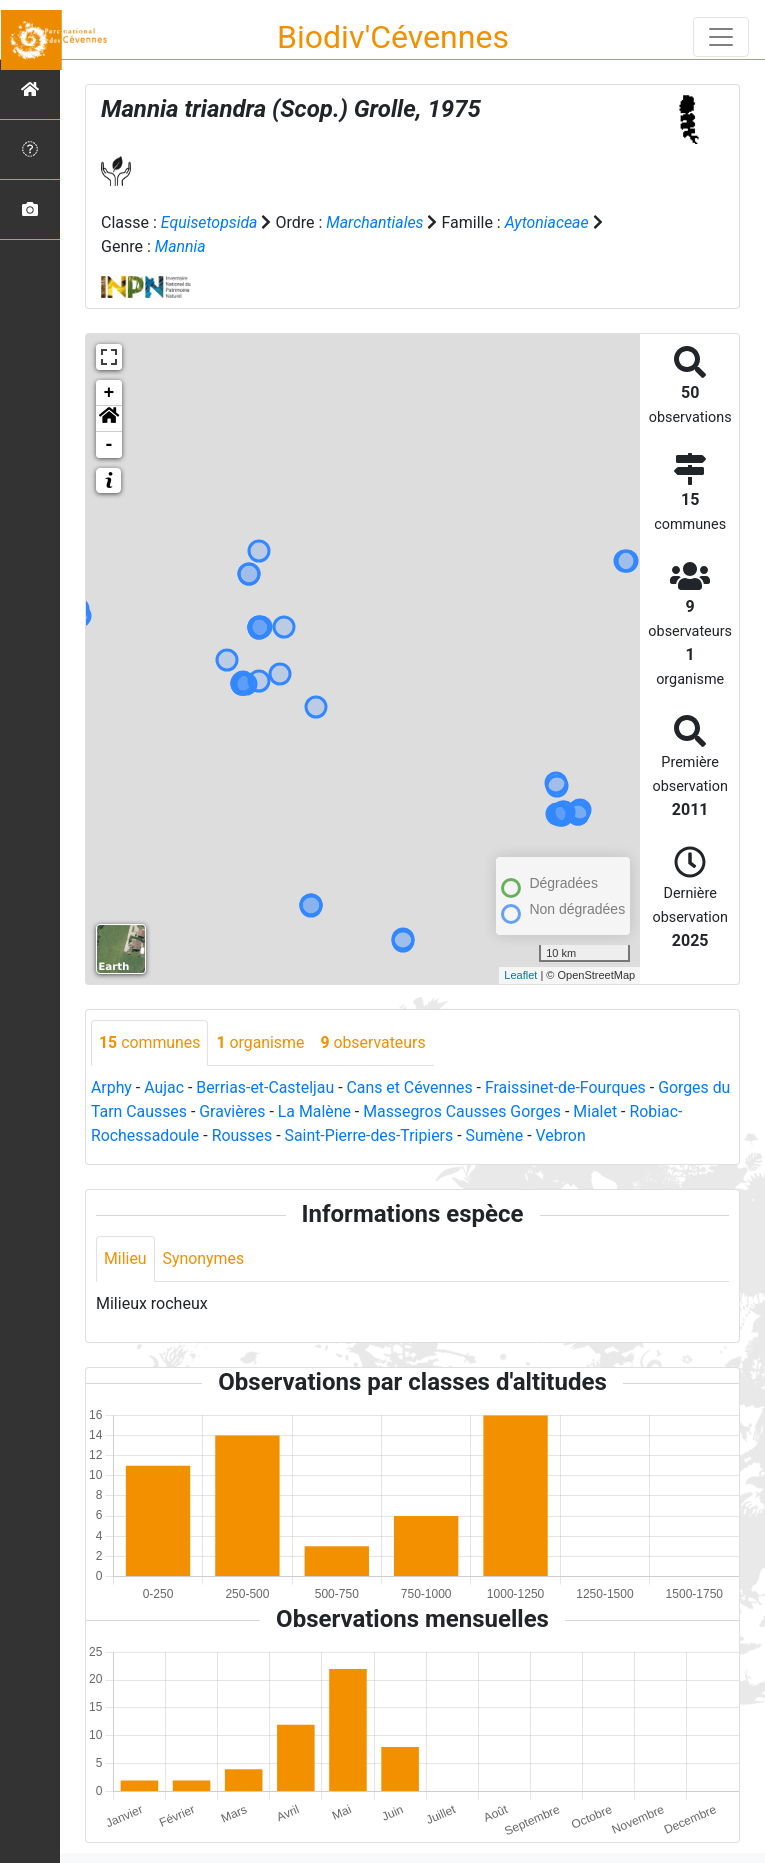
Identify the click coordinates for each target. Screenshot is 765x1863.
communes (150, 1042)
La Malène (338, 1111)
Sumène (498, 1135)
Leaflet (520, 975)
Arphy (111, 1087)
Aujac (165, 1087)
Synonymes (204, 1259)
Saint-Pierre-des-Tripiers (371, 1135)
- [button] (109, 445)
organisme (261, 1042)
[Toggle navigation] (721, 37)
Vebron (564, 1135)
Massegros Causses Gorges (486, 1111)
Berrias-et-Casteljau (266, 1087)
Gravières (255, 1111)
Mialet (621, 1111)
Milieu (125, 1259)
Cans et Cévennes (411, 1087)
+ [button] (109, 393)
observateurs (375, 1042)
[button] (109, 419)
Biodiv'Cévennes (393, 37)
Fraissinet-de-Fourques (569, 1087)
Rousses (243, 1135)
